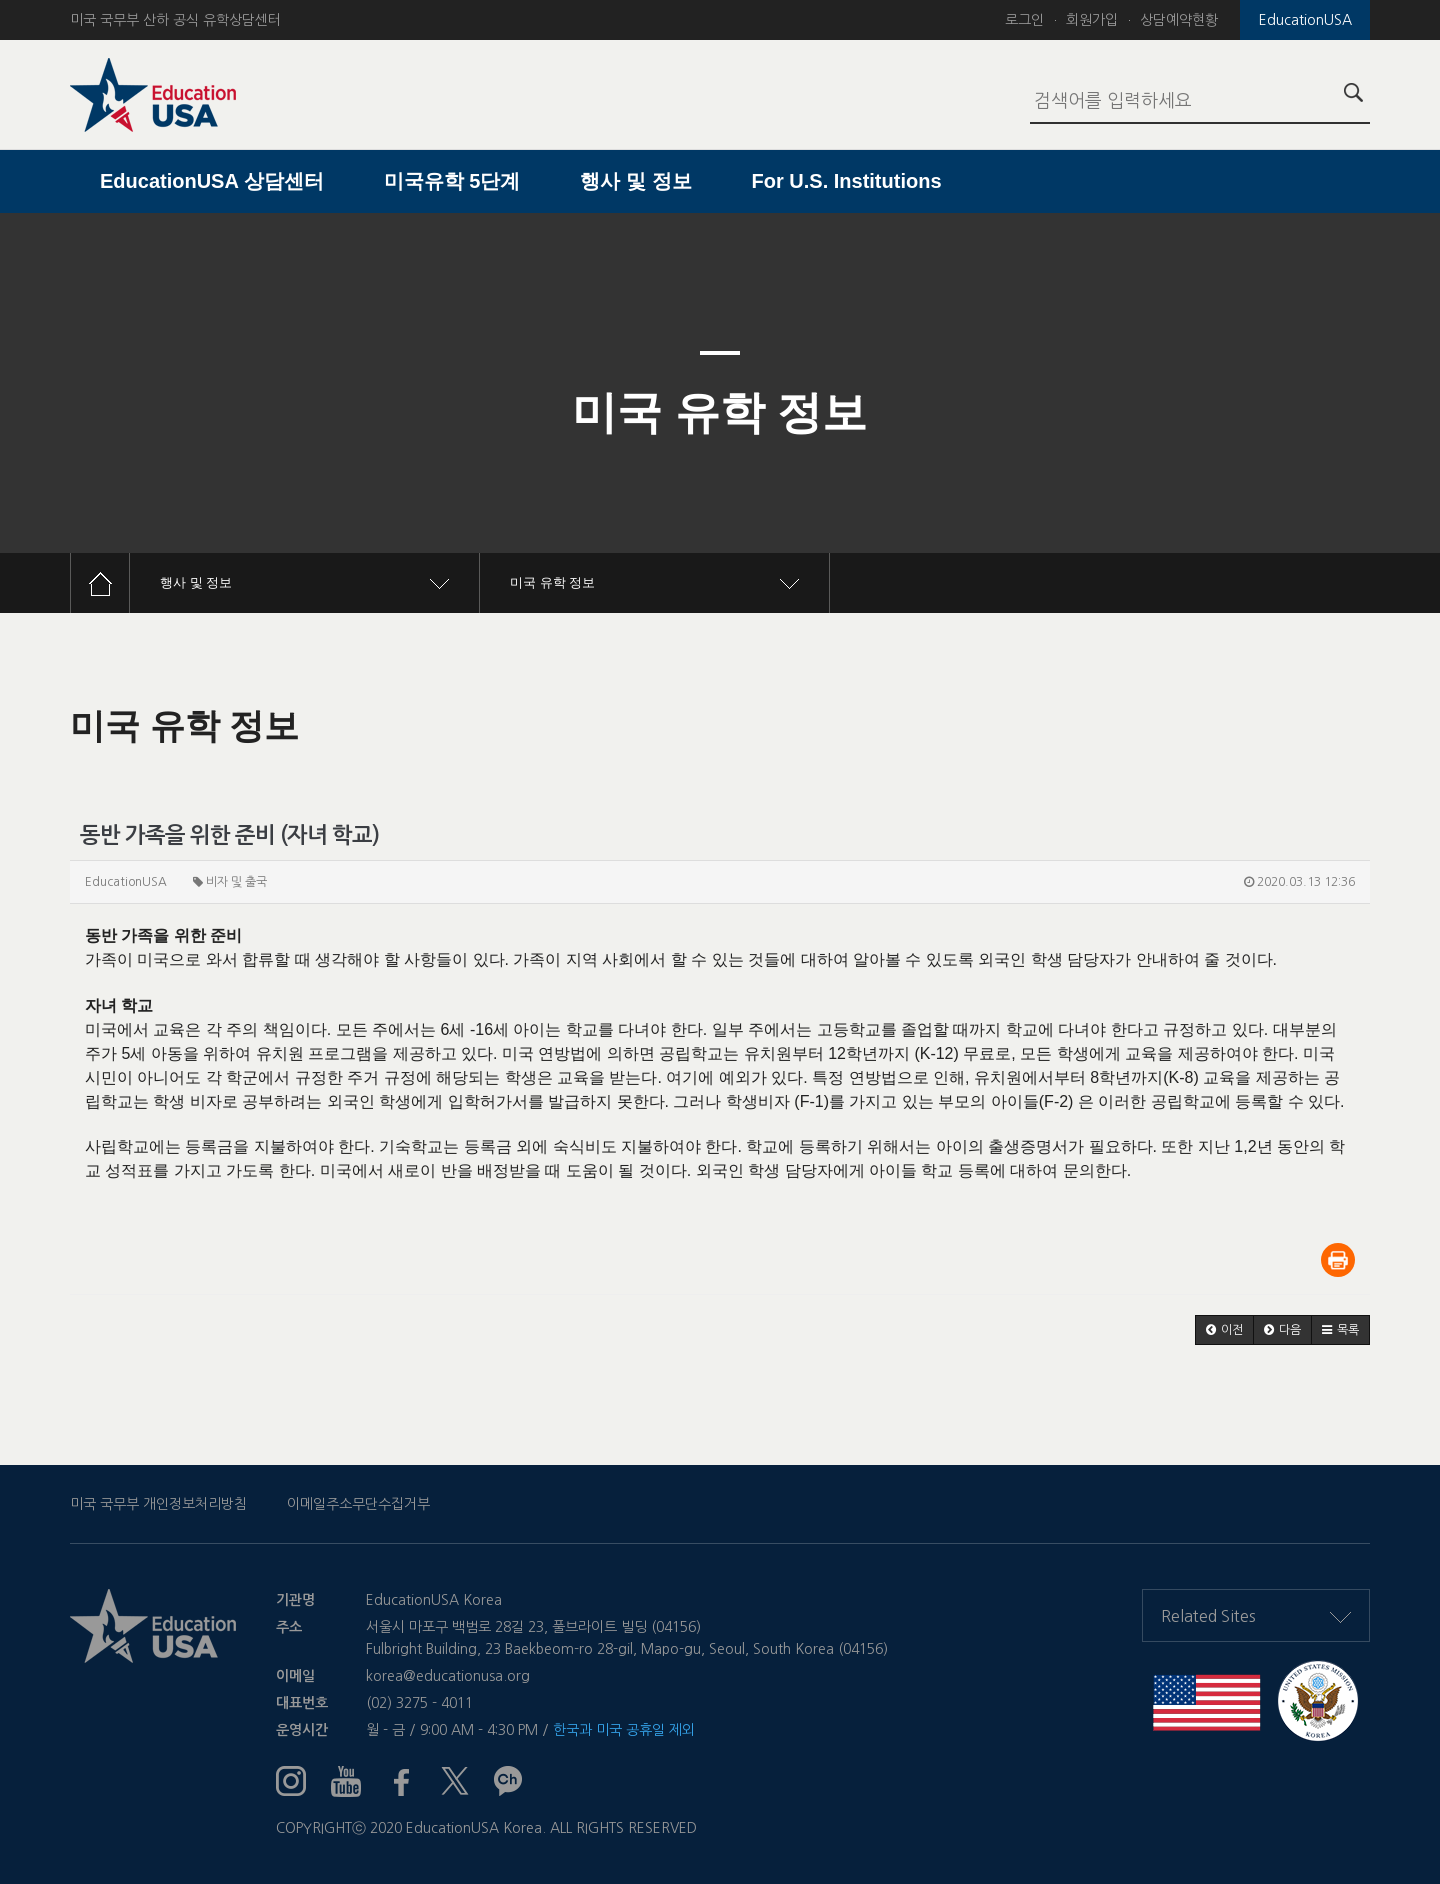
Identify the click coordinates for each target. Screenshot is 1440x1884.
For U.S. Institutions (847, 181)
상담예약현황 (1179, 20)
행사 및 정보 (635, 181)
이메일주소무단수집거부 (358, 1504)
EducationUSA (1305, 20)
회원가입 (1092, 20)
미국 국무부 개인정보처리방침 (158, 1504)
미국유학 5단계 (452, 181)
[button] (1224, 1330)
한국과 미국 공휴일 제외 (624, 1730)
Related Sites (1256, 1616)
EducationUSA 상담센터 (212, 181)
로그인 (1024, 20)
